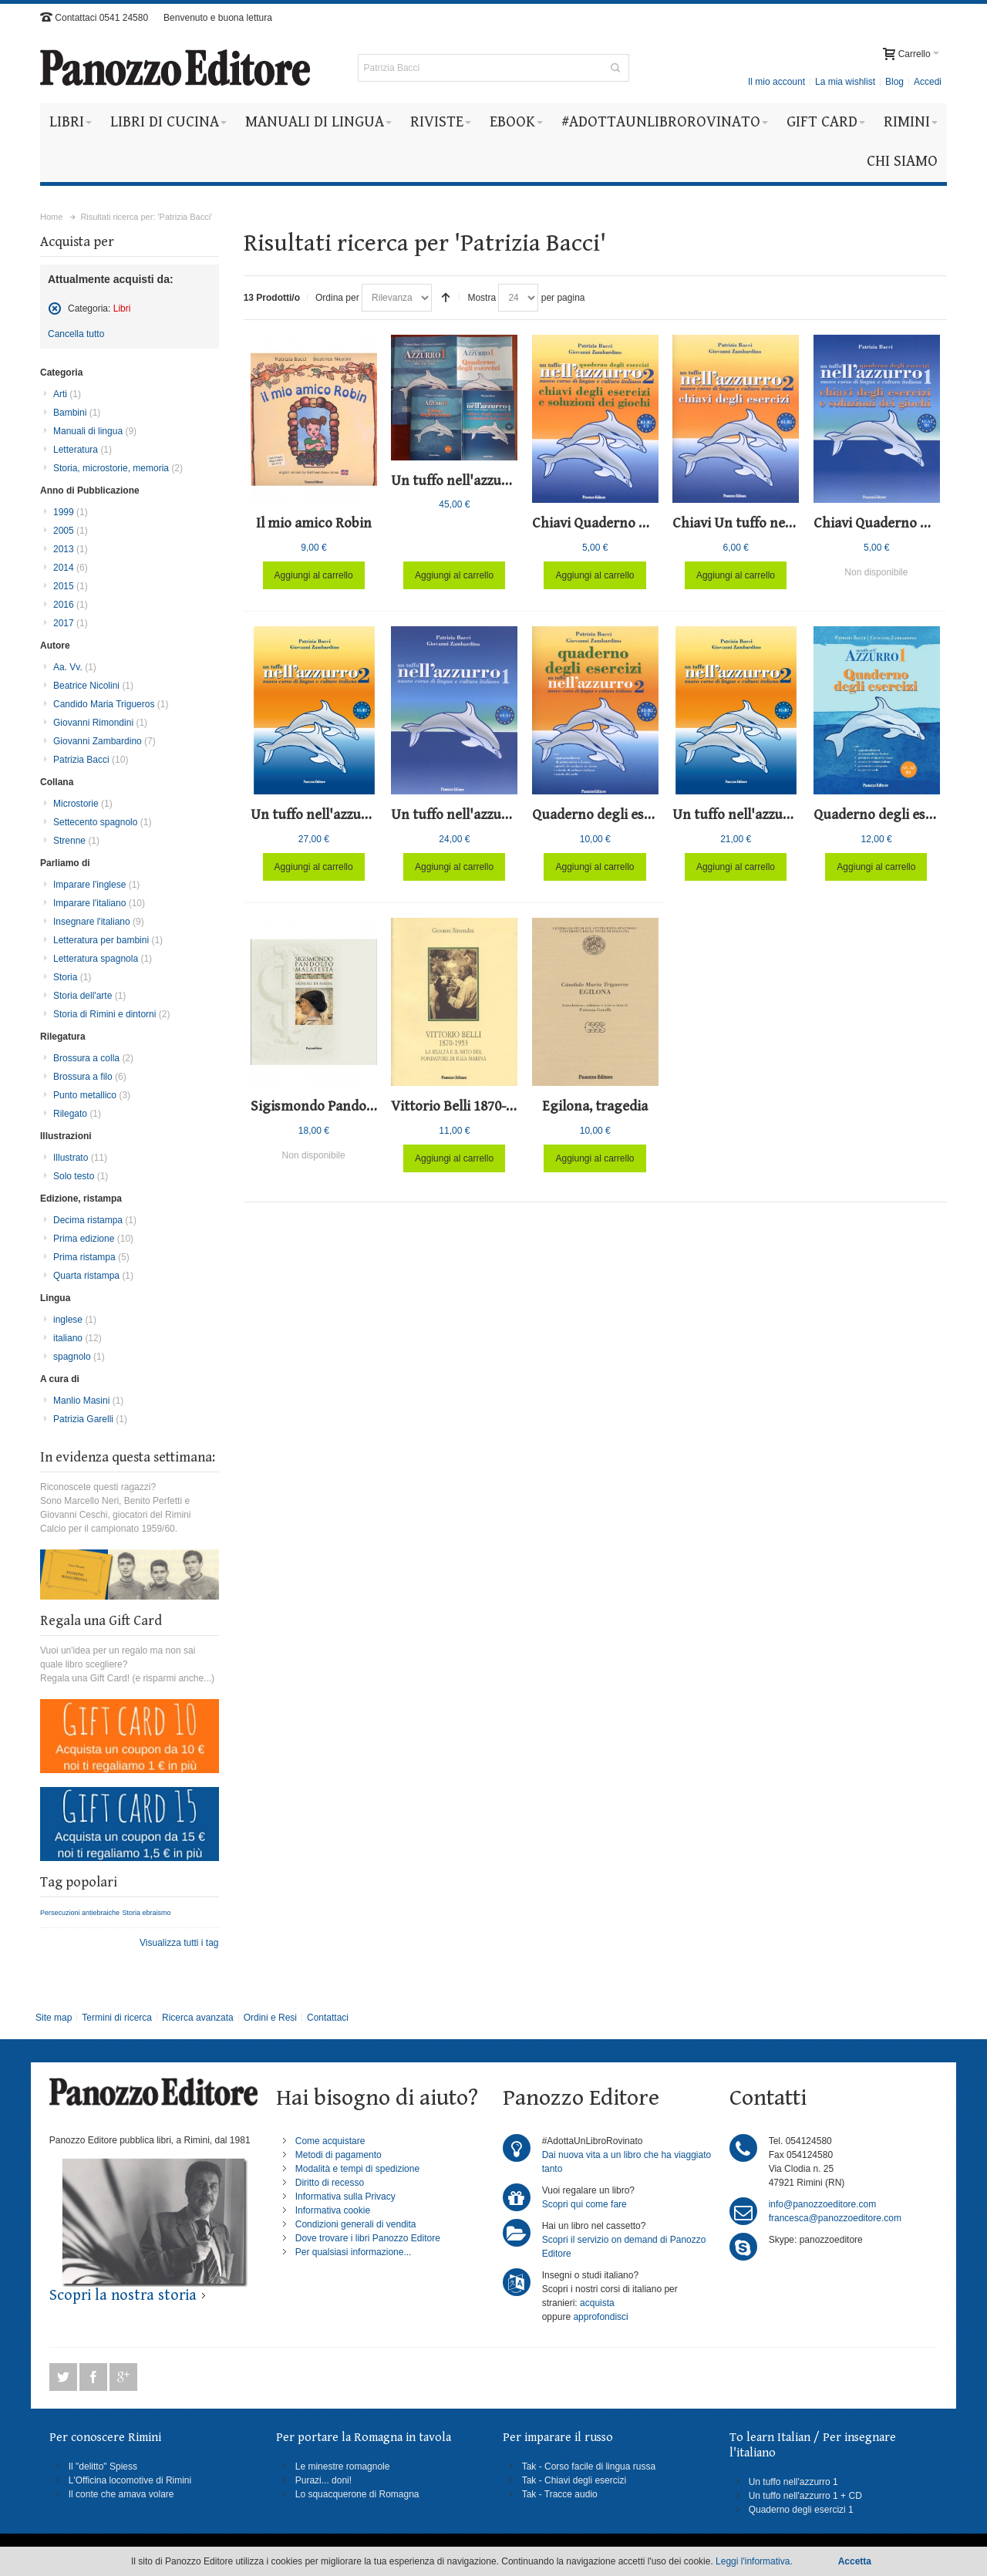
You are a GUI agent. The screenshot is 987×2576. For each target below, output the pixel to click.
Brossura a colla (93, 1058)
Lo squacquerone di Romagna (357, 2494)
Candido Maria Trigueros (110, 704)
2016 (70, 604)
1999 (70, 512)
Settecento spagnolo (102, 822)
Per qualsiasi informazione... (353, 2252)
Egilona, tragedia (595, 1106)
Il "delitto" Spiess (103, 2466)
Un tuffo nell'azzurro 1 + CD (805, 2495)
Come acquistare (330, 2141)
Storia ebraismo (146, 1913)
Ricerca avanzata (198, 2017)
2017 (70, 623)
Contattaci (328, 2017)
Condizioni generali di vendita (355, 2224)
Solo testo (80, 1176)
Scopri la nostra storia (123, 2296)
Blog (894, 81)
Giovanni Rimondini (100, 722)
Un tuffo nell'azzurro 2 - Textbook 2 (782, 815)
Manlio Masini (88, 1400)
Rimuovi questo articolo (55, 308)
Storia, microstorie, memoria (118, 468)
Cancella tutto (76, 334)
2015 (70, 586)
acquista (597, 2303)
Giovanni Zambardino (104, 741)
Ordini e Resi (270, 2017)
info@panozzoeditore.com (823, 2204)
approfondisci (600, 2316)
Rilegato (77, 1113)
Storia (72, 977)
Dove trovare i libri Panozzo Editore (367, 2238)
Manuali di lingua (94, 431)
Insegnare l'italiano (98, 921)
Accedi (928, 81)
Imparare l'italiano (99, 903)
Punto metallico (91, 1095)
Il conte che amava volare (121, 2494)
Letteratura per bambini (108, 940)
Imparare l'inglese (96, 884)
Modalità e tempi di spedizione (357, 2168)
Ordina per (337, 297)
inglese (74, 1319)
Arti (67, 394)
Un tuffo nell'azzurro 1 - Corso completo (515, 481)
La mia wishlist (845, 81)
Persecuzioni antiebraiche (80, 1913)
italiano (77, 1338)
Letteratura (82, 449)
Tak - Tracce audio (560, 2494)
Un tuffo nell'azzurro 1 (793, 2482)
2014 (70, 567)
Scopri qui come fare (584, 2204)
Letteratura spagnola (102, 958)
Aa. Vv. (74, 667)
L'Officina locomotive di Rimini (130, 2480)
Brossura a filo (89, 1076)
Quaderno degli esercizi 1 (801, 2509)
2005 (70, 530)
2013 (70, 549)
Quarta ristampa (93, 1275)
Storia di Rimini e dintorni (111, 1014)
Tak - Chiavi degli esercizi (574, 2480)
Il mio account (776, 81)
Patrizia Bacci (90, 759)
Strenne (76, 840)
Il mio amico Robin (314, 523)
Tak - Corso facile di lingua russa (588, 2466)
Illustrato (80, 1157)
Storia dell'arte (89, 995)
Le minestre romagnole (342, 2466)
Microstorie (83, 803)
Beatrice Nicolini (93, 685)
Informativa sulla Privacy (345, 2196)
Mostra (481, 297)
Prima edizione (93, 1238)
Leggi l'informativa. (754, 2561)
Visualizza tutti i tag (179, 1942)
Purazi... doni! (323, 2480)
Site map (53, 2017)
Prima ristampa (91, 1257)
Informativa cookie (332, 2210)
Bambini (76, 412)
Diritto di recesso (329, 2182)
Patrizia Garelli (90, 1419)
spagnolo (79, 1356)
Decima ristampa (94, 1220)
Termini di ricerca (117, 2017)
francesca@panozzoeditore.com (835, 2218)
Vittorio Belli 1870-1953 (462, 1106)
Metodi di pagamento (338, 2154)
